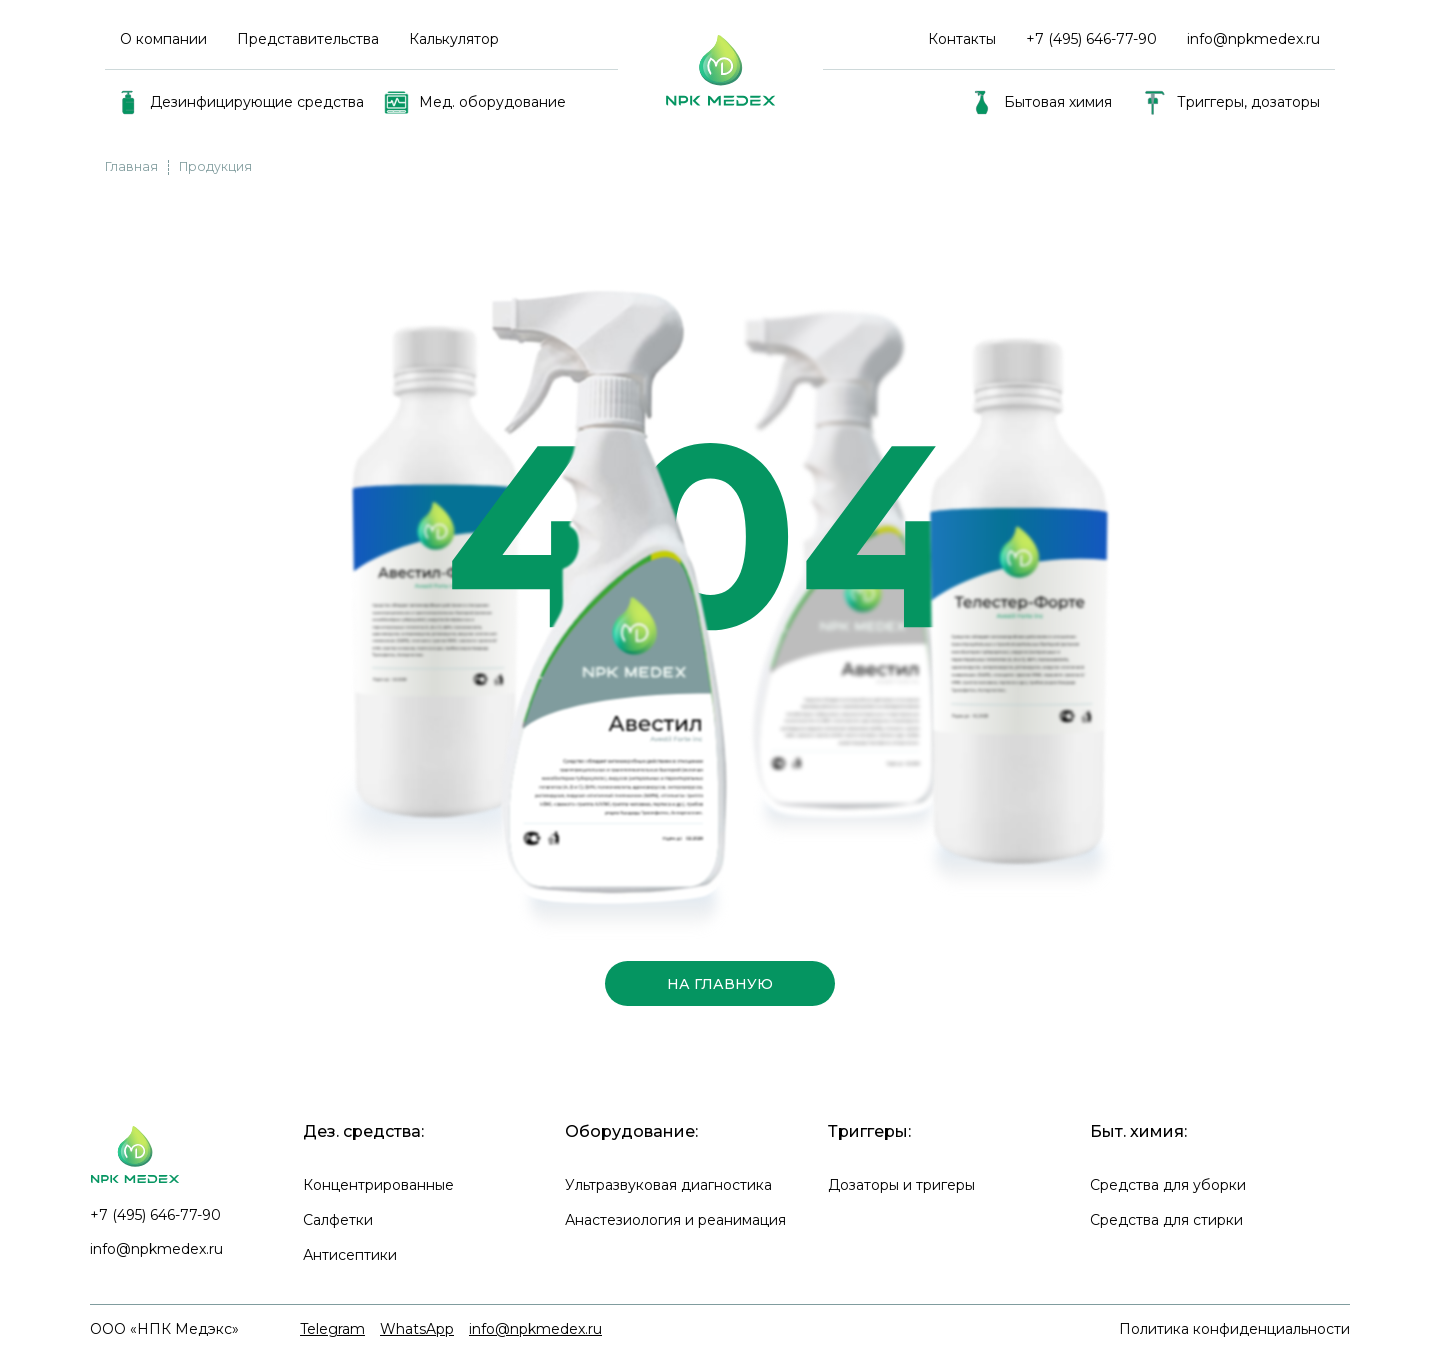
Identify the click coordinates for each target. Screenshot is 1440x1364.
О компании (163, 39)
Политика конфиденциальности (1234, 1329)
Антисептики (350, 1255)
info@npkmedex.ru (1253, 39)
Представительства (308, 39)
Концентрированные (378, 1185)
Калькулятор (454, 39)
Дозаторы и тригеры (901, 1185)
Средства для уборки (1168, 1185)
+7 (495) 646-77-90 (155, 1215)
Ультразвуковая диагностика (668, 1185)
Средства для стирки (1166, 1220)
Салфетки (338, 1220)
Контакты (962, 39)
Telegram (332, 1329)
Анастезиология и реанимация (675, 1220)
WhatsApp (417, 1329)
